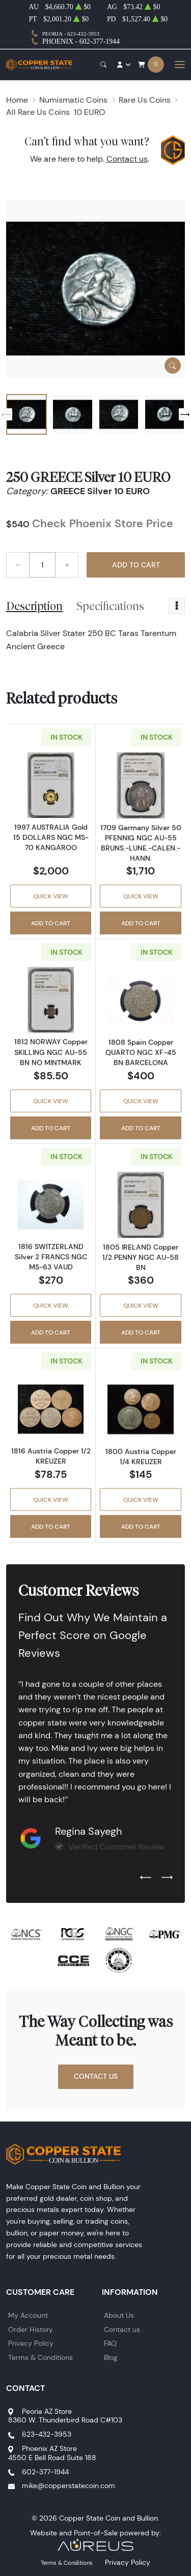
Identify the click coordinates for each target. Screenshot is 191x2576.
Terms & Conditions (40, 2357)
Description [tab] (34, 606)
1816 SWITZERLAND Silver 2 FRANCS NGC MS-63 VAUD (51, 1256)
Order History (30, 2329)
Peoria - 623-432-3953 (71, 34)
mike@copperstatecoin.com (68, 2485)
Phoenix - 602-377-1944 (81, 41)
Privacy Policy (30, 2343)
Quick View (50, 896)
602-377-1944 (45, 2471)
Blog (111, 2357)
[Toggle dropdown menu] (177, 606)
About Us (119, 2315)
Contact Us (96, 2076)
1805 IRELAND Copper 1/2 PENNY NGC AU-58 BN (140, 1257)
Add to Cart (136, 564)
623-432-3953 (46, 2434)
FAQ (110, 2343)
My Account (28, 2315)
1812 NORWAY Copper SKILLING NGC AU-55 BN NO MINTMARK (51, 1052)
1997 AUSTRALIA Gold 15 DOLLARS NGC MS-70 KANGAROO (51, 837)
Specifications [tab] (110, 606)
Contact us (127, 159)
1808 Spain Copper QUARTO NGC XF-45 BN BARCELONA (140, 1052)
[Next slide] (185, 414)
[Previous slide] (6, 414)
